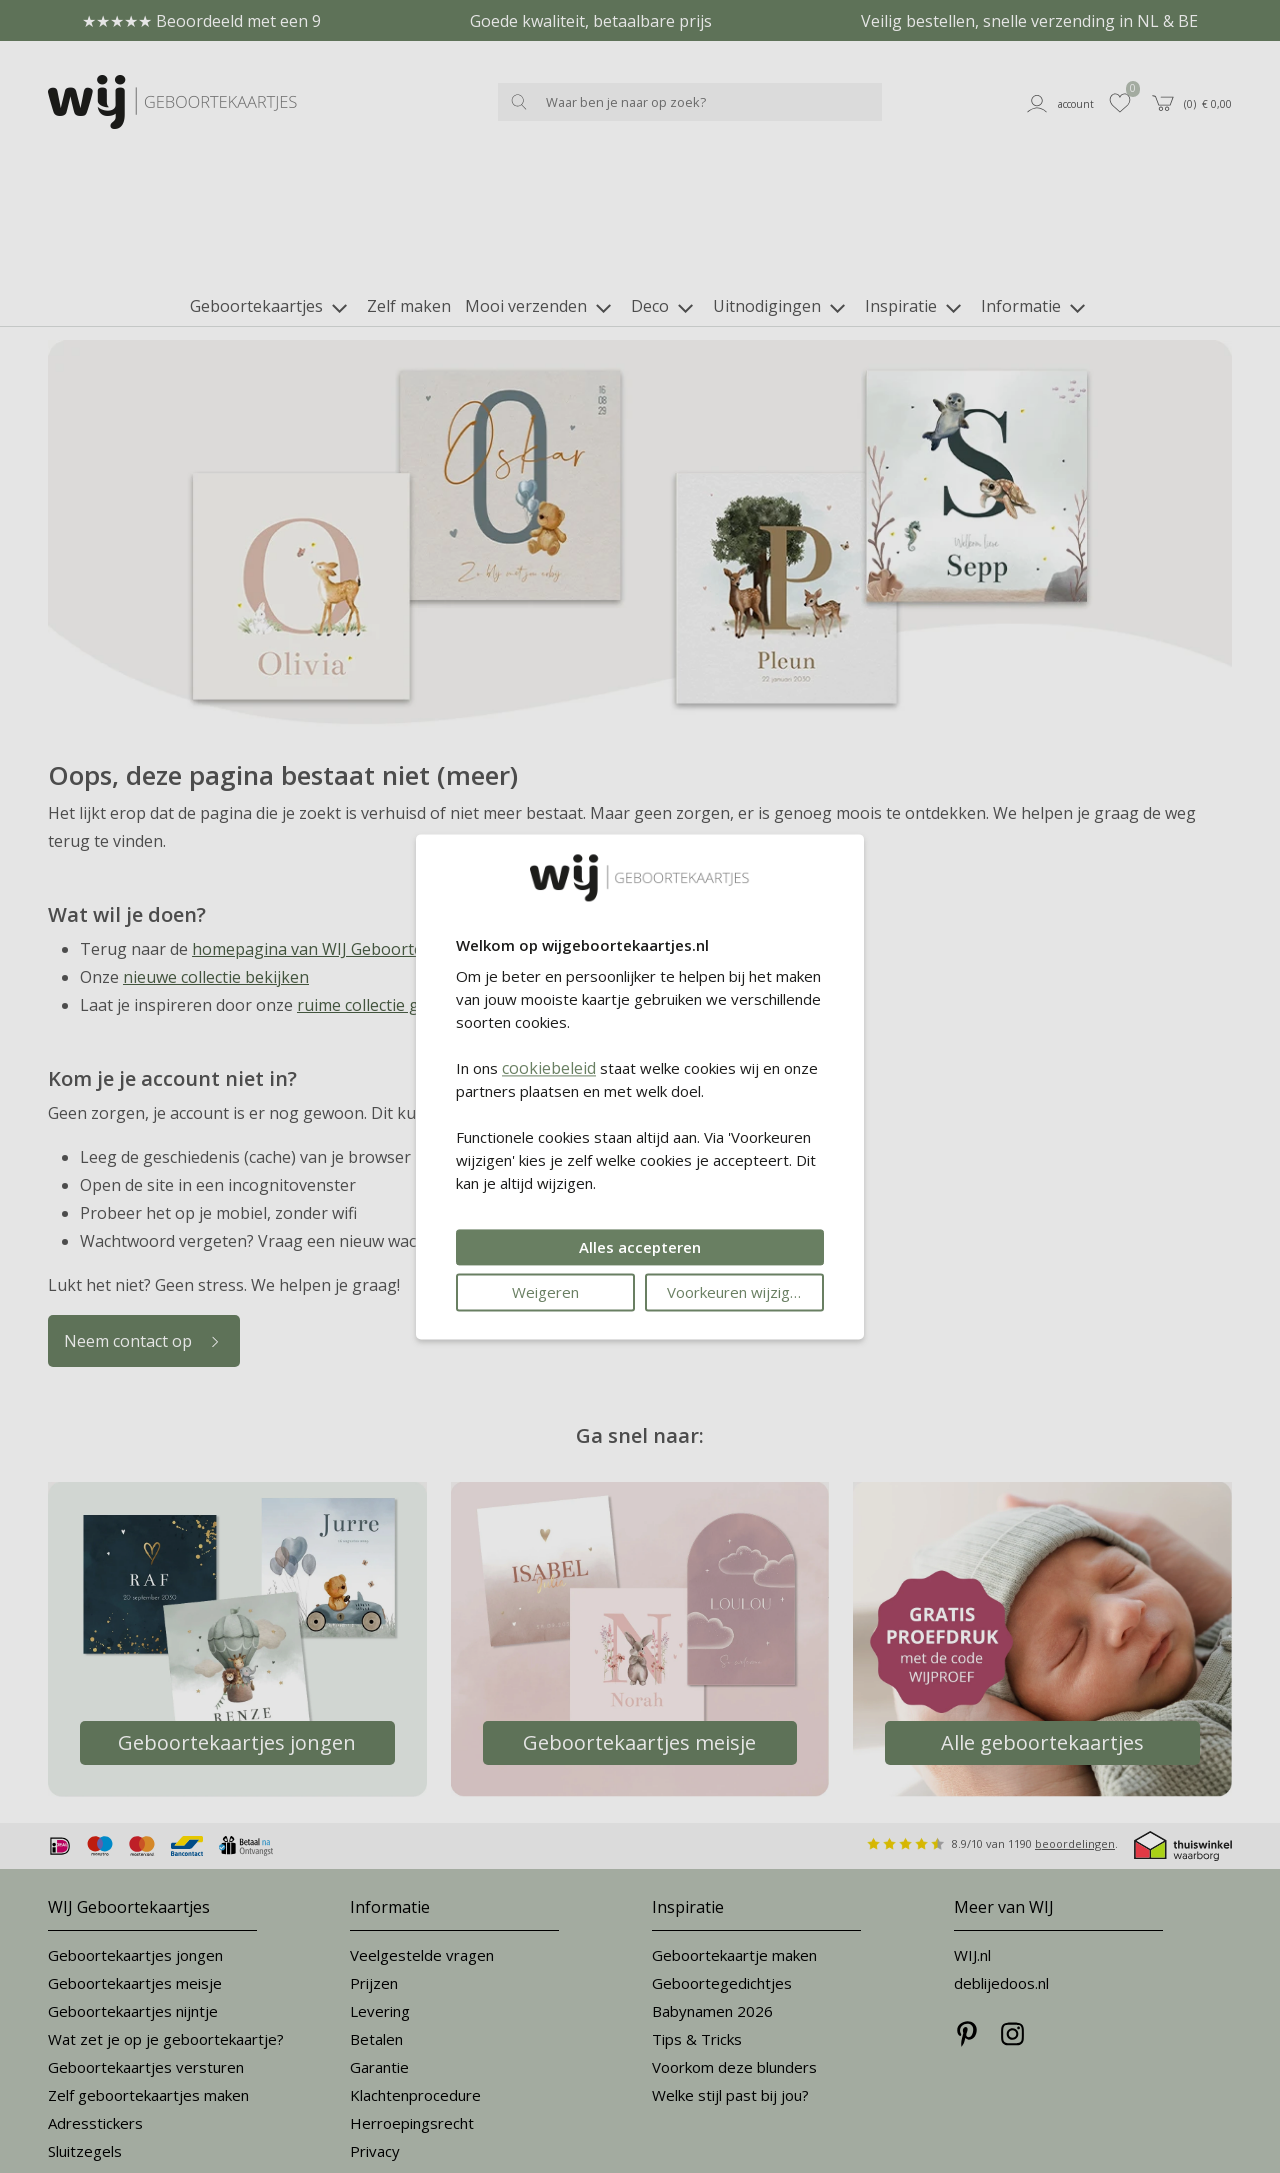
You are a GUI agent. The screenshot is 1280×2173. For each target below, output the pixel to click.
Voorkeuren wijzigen (737, 1292)
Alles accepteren (640, 1247)
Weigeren (545, 1292)
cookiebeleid (549, 1068)
